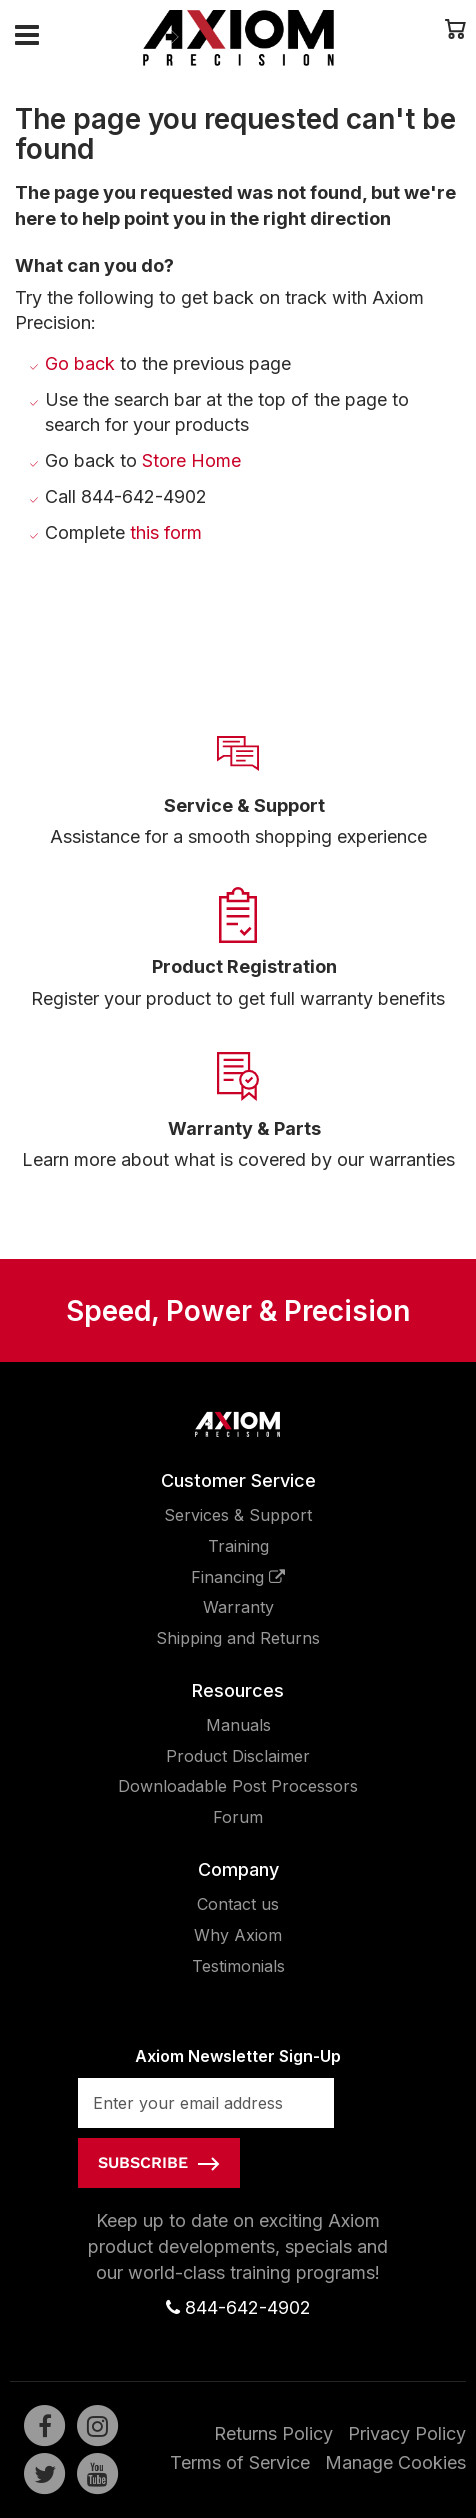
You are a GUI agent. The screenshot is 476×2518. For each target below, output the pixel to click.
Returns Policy (273, 2433)
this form (166, 532)
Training (238, 1546)
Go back (80, 363)
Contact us (238, 1904)
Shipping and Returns (238, 1638)
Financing (238, 1577)
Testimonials (238, 1966)
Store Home (191, 460)
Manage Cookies (395, 2462)
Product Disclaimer (238, 1756)
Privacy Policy (407, 2433)
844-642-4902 (238, 2307)
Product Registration (244, 966)
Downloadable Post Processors (238, 1786)
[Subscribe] (159, 2163)
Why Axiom (238, 1935)
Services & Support (238, 1515)
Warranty (238, 1607)
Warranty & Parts (244, 1128)
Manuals (238, 1725)
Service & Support (244, 805)
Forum (238, 1817)
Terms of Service (240, 2462)
